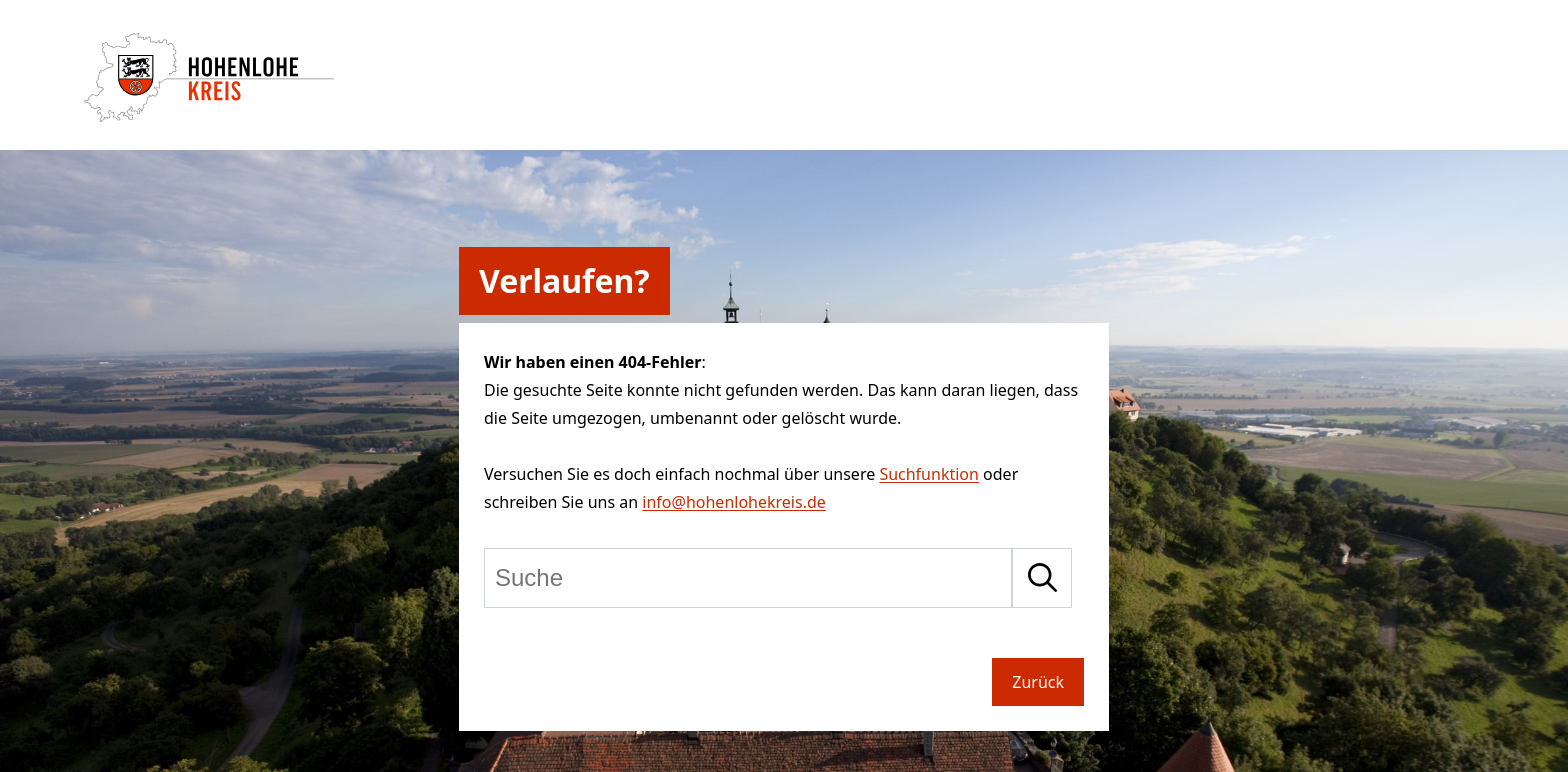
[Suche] (748, 578)
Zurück (1038, 682)
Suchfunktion (929, 474)
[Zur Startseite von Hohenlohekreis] (209, 116)
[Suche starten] (1042, 578)
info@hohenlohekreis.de (733, 502)
